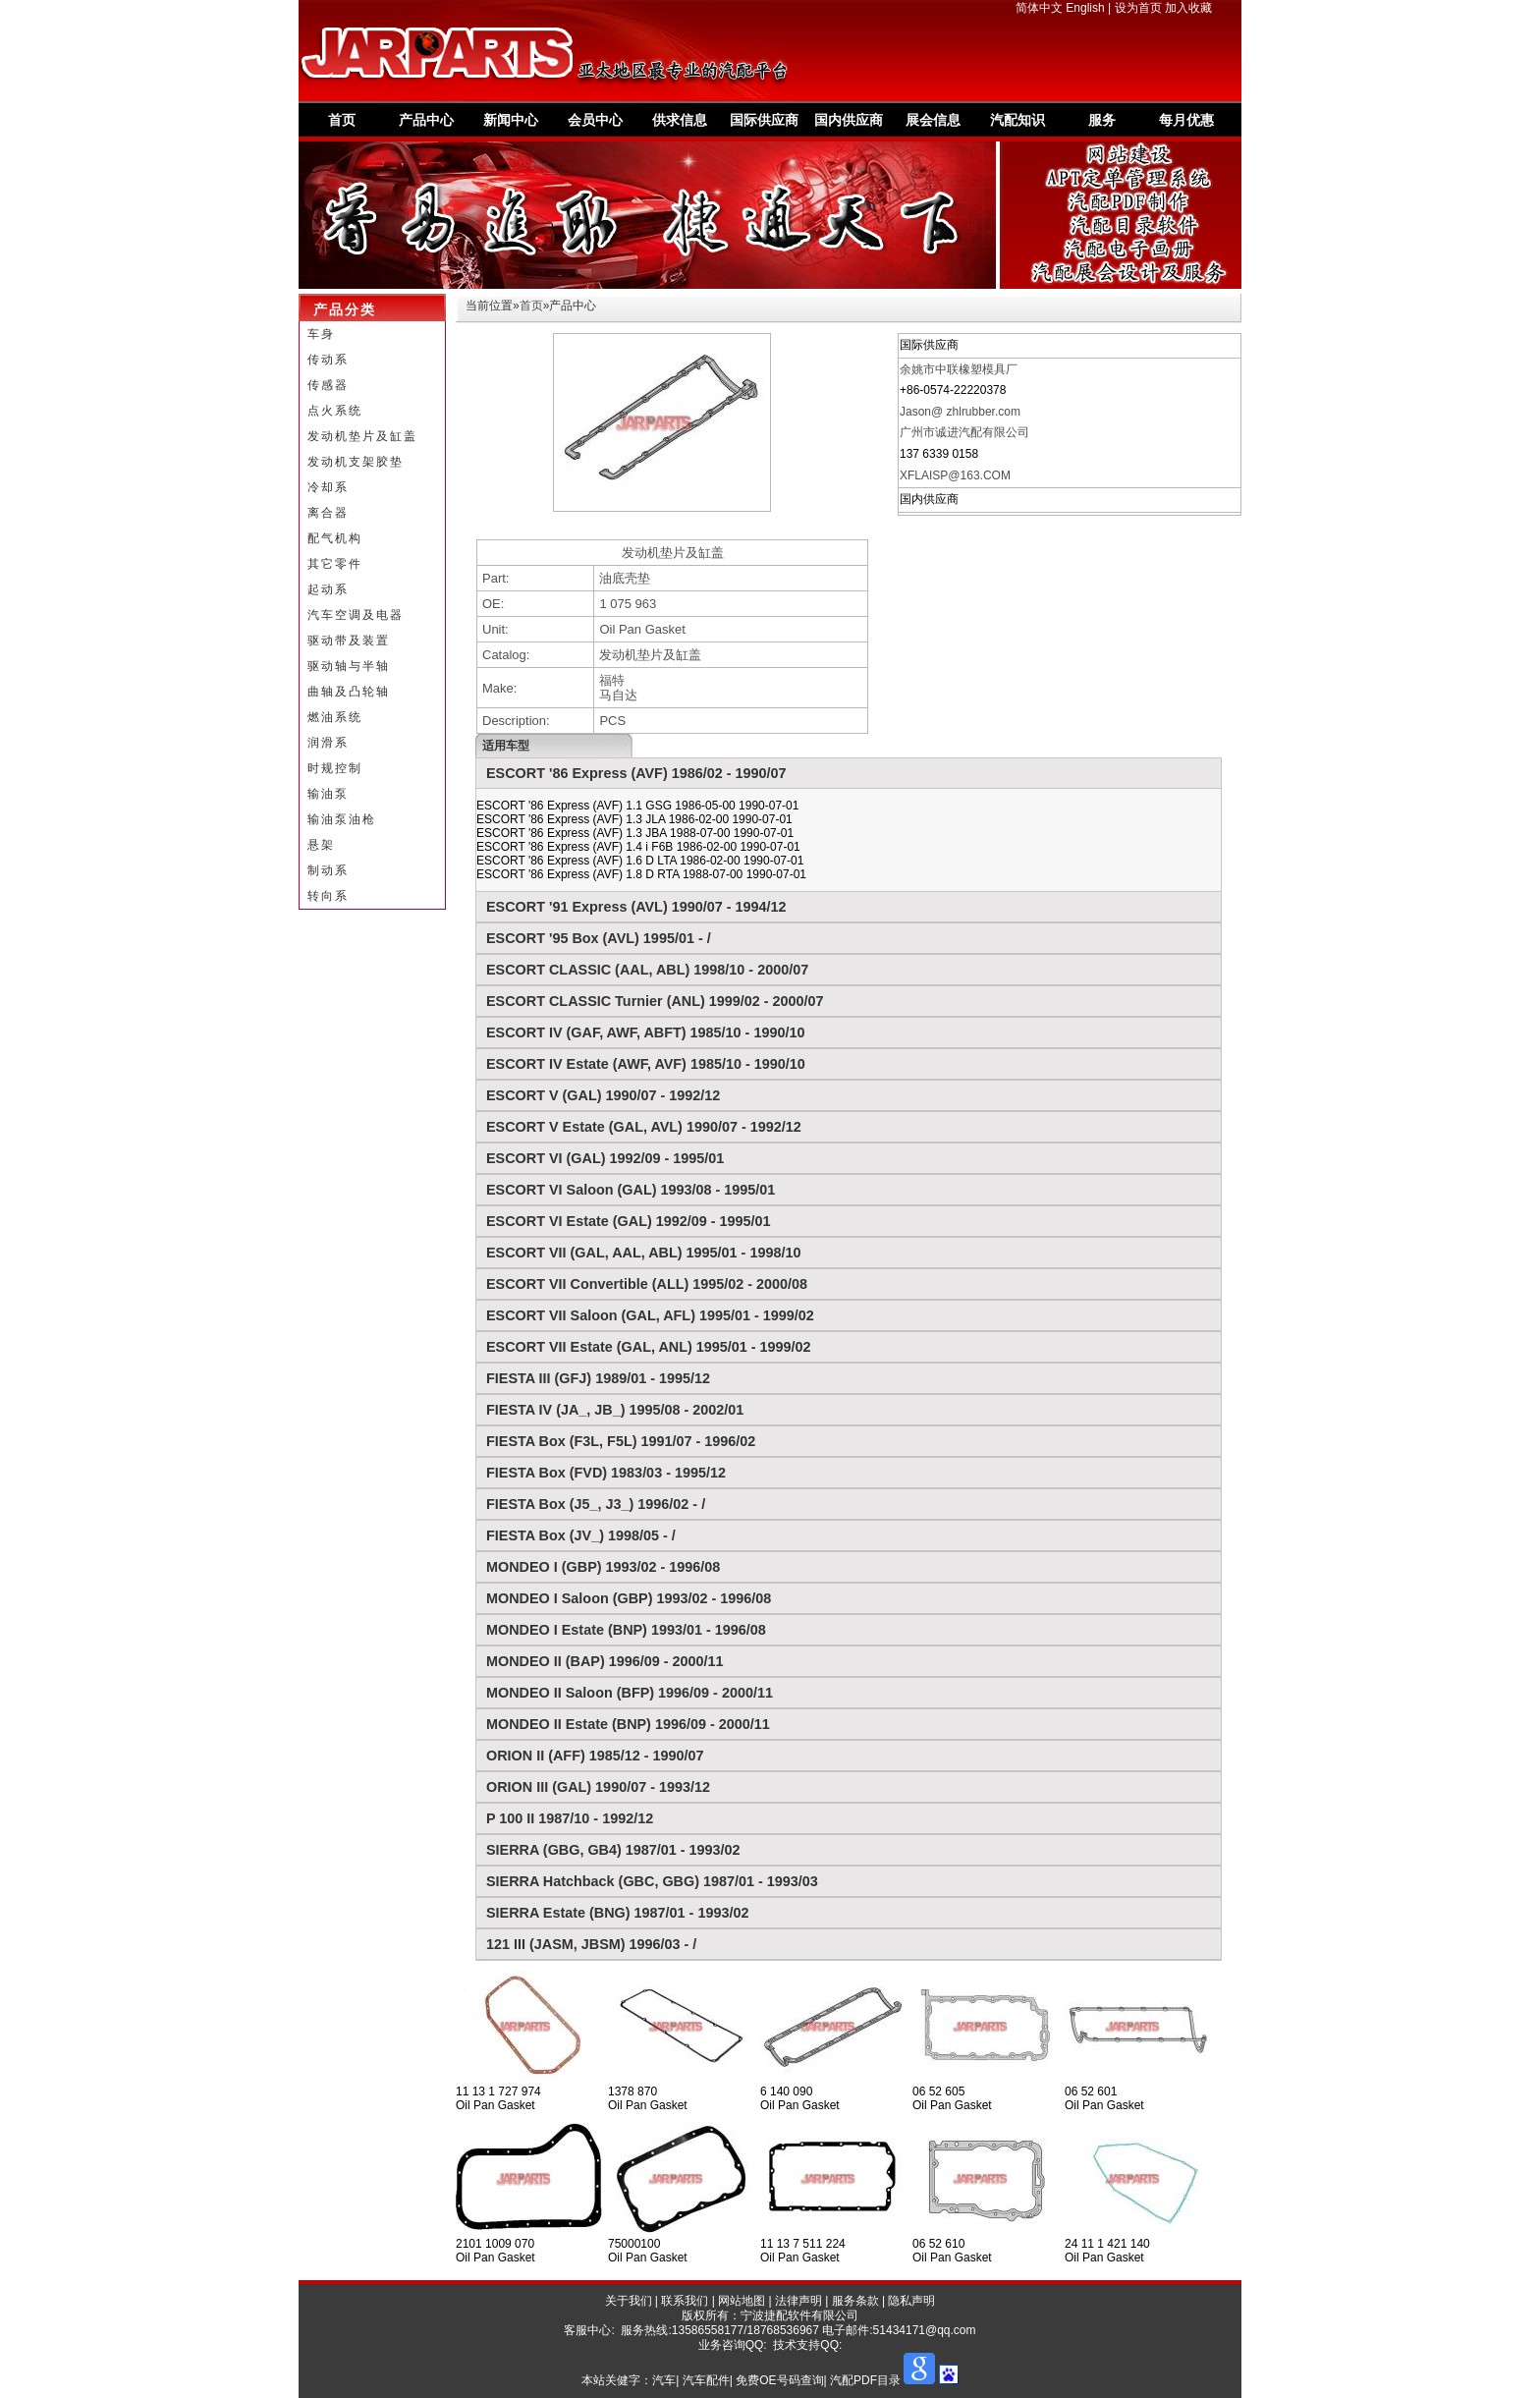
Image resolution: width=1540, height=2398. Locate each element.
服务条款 (855, 2301)
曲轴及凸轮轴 (348, 691)
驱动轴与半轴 (348, 666)
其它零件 (334, 564)
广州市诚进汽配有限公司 (964, 432)
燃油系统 (334, 717)
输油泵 (328, 794)
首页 (342, 120)
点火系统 (334, 411)
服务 (1102, 120)
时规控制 (334, 768)
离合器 (328, 513)
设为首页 (1138, 8)
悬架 (321, 845)
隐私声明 (911, 2301)
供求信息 (679, 120)
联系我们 (684, 2301)
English (1085, 8)
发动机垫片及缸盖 (362, 436)
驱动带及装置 (348, 640)
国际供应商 (764, 120)
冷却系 (328, 487)
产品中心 (426, 120)
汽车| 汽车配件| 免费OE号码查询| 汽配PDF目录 (776, 2380)
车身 (321, 334)
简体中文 (1039, 8)
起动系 (328, 589)
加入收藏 (1188, 8)
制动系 (328, 870)
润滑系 (328, 743)
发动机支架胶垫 (355, 462)
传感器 (328, 385)
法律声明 (798, 2301)
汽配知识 (1017, 120)
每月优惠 (1186, 120)
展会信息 (933, 120)
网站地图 (741, 2301)
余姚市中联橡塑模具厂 (959, 369)
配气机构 (334, 538)
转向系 (328, 896)
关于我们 (628, 2301)
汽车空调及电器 (355, 615)
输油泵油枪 (341, 819)
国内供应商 (848, 120)
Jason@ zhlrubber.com (960, 411)
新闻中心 (510, 120)
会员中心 (595, 120)
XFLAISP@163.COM (955, 475)
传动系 (328, 359)
